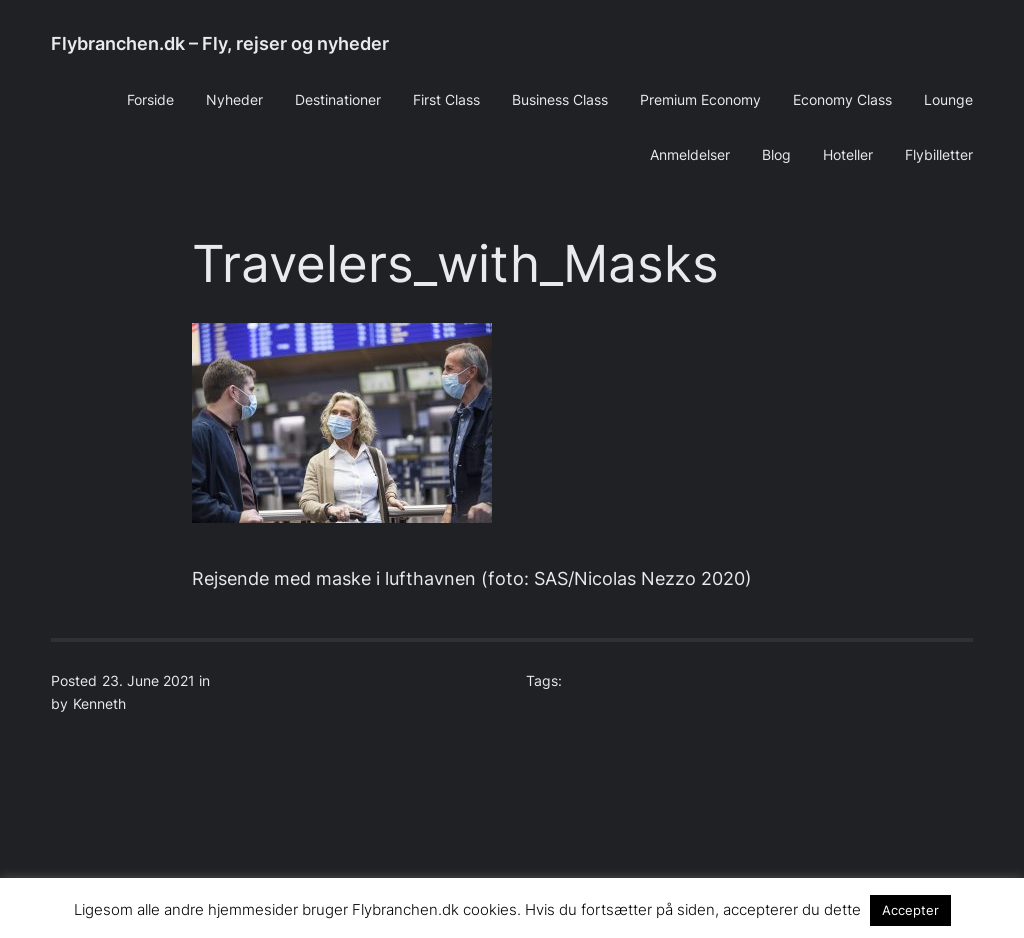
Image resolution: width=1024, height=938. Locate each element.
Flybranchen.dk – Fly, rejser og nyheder (220, 43)
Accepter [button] (910, 910)
